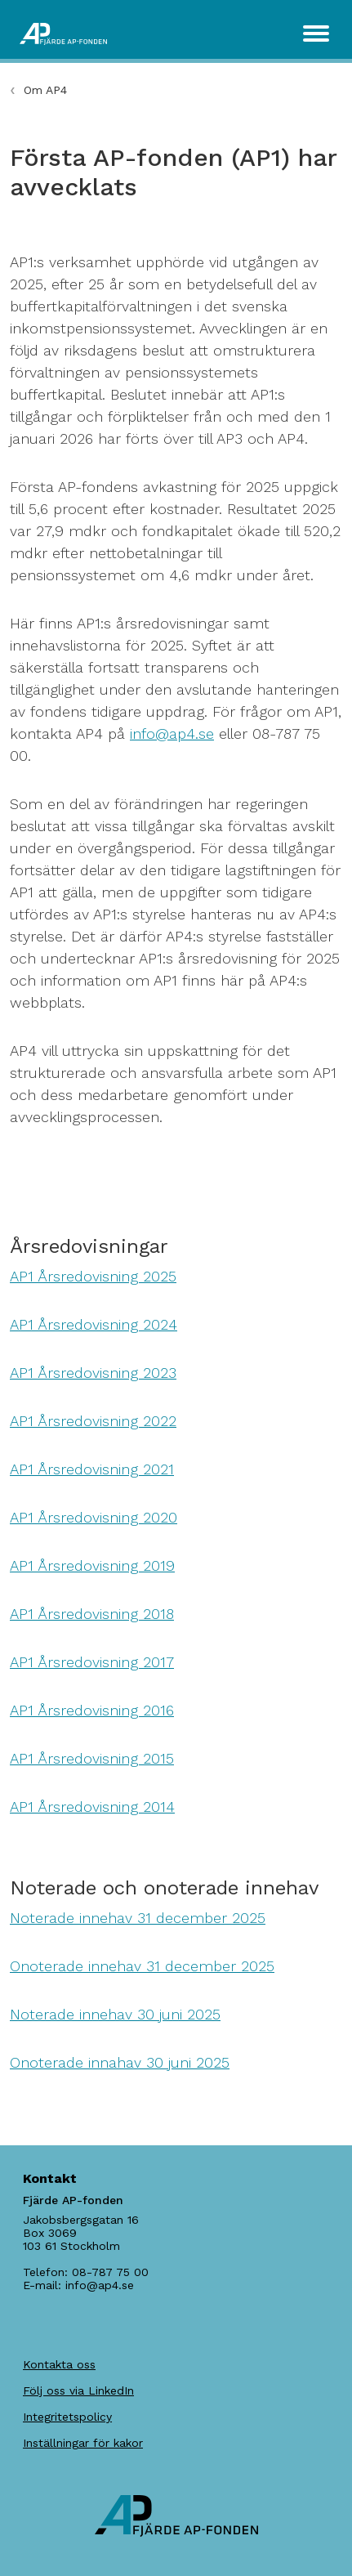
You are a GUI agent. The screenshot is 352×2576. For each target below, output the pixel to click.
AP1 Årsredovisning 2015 (92, 1758)
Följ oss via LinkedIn (78, 2390)
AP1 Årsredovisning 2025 (93, 1276)
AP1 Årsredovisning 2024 (93, 1324)
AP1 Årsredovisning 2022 (93, 1420)
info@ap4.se (172, 733)
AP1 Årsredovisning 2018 (92, 1613)
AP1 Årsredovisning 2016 (92, 1710)
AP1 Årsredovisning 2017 (92, 1661)
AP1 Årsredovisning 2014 (92, 1806)
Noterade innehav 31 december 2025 (137, 1917)
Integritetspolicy (67, 2416)
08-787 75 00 (110, 2272)
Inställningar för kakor (83, 2442)
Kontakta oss (59, 2364)
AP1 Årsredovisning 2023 (93, 1372)
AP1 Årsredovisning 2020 (93, 1517)
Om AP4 (45, 89)
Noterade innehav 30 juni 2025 (115, 2014)
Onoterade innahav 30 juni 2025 (119, 2062)
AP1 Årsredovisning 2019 (92, 1565)
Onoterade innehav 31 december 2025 (142, 1965)
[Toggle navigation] (316, 33)
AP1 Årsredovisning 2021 (92, 1469)
